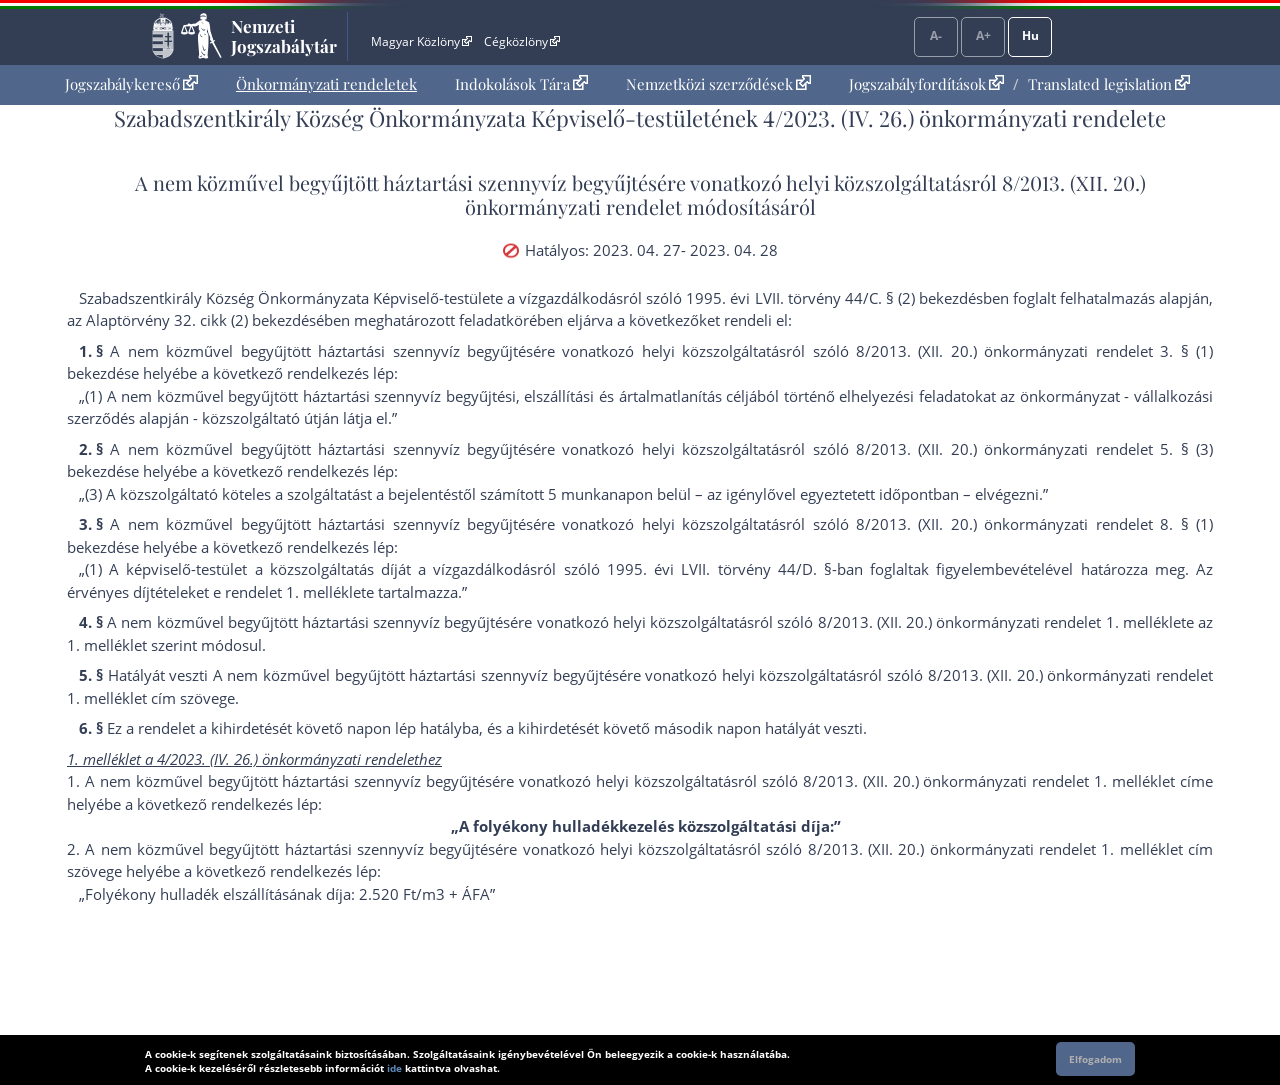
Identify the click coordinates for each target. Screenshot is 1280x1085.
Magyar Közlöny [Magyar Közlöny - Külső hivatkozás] (421, 41)
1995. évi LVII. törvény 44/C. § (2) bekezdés (834, 298)
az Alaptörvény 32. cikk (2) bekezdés (191, 320)
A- (936, 35)
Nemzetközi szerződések (718, 84)
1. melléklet (326, 592)
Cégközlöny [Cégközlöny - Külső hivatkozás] (522, 41)
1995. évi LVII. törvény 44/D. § (719, 569)
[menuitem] (131, 84)
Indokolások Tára (521, 84)
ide (394, 1068)
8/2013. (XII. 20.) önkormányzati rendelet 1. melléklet (1002, 622)
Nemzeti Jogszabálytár (284, 36)
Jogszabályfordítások (926, 84)
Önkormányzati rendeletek (326, 84)
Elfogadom (1095, 1059)
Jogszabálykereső (131, 84)
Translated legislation (1109, 84)
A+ (983, 35)
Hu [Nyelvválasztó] (1030, 35)
